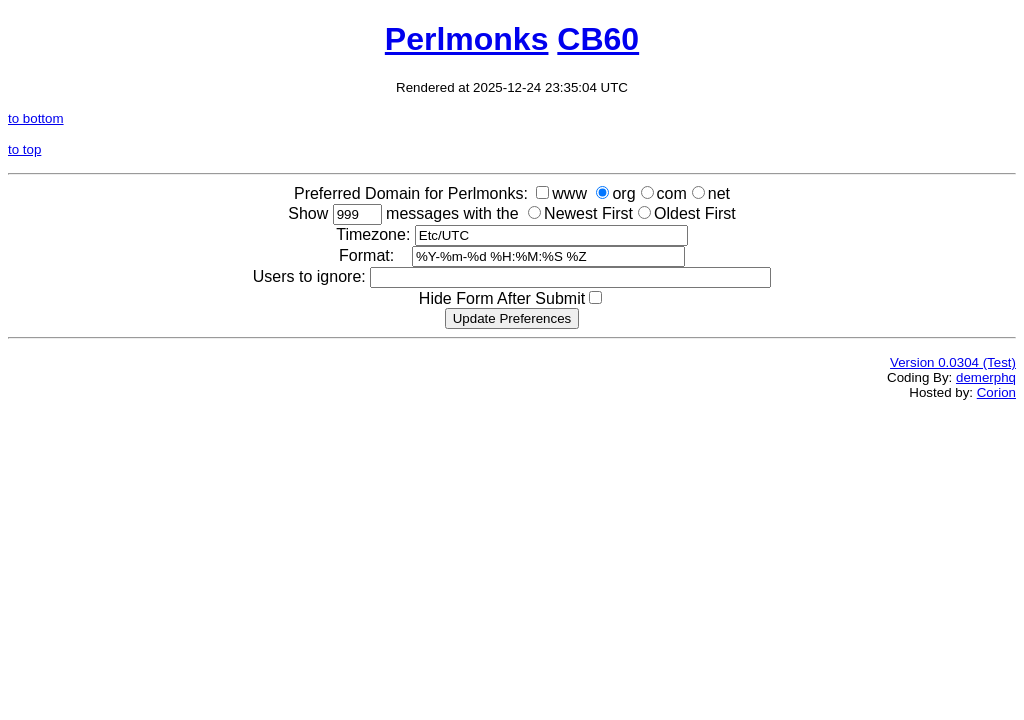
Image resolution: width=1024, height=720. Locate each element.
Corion (996, 392)
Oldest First (695, 213)
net (719, 193)
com (672, 193)
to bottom (36, 118)
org (623, 193)
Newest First (588, 213)
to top (24, 149)
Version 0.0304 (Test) (953, 362)
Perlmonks (467, 39)
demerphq (986, 377)
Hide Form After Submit (502, 298)
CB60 (598, 39)
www (569, 193)
